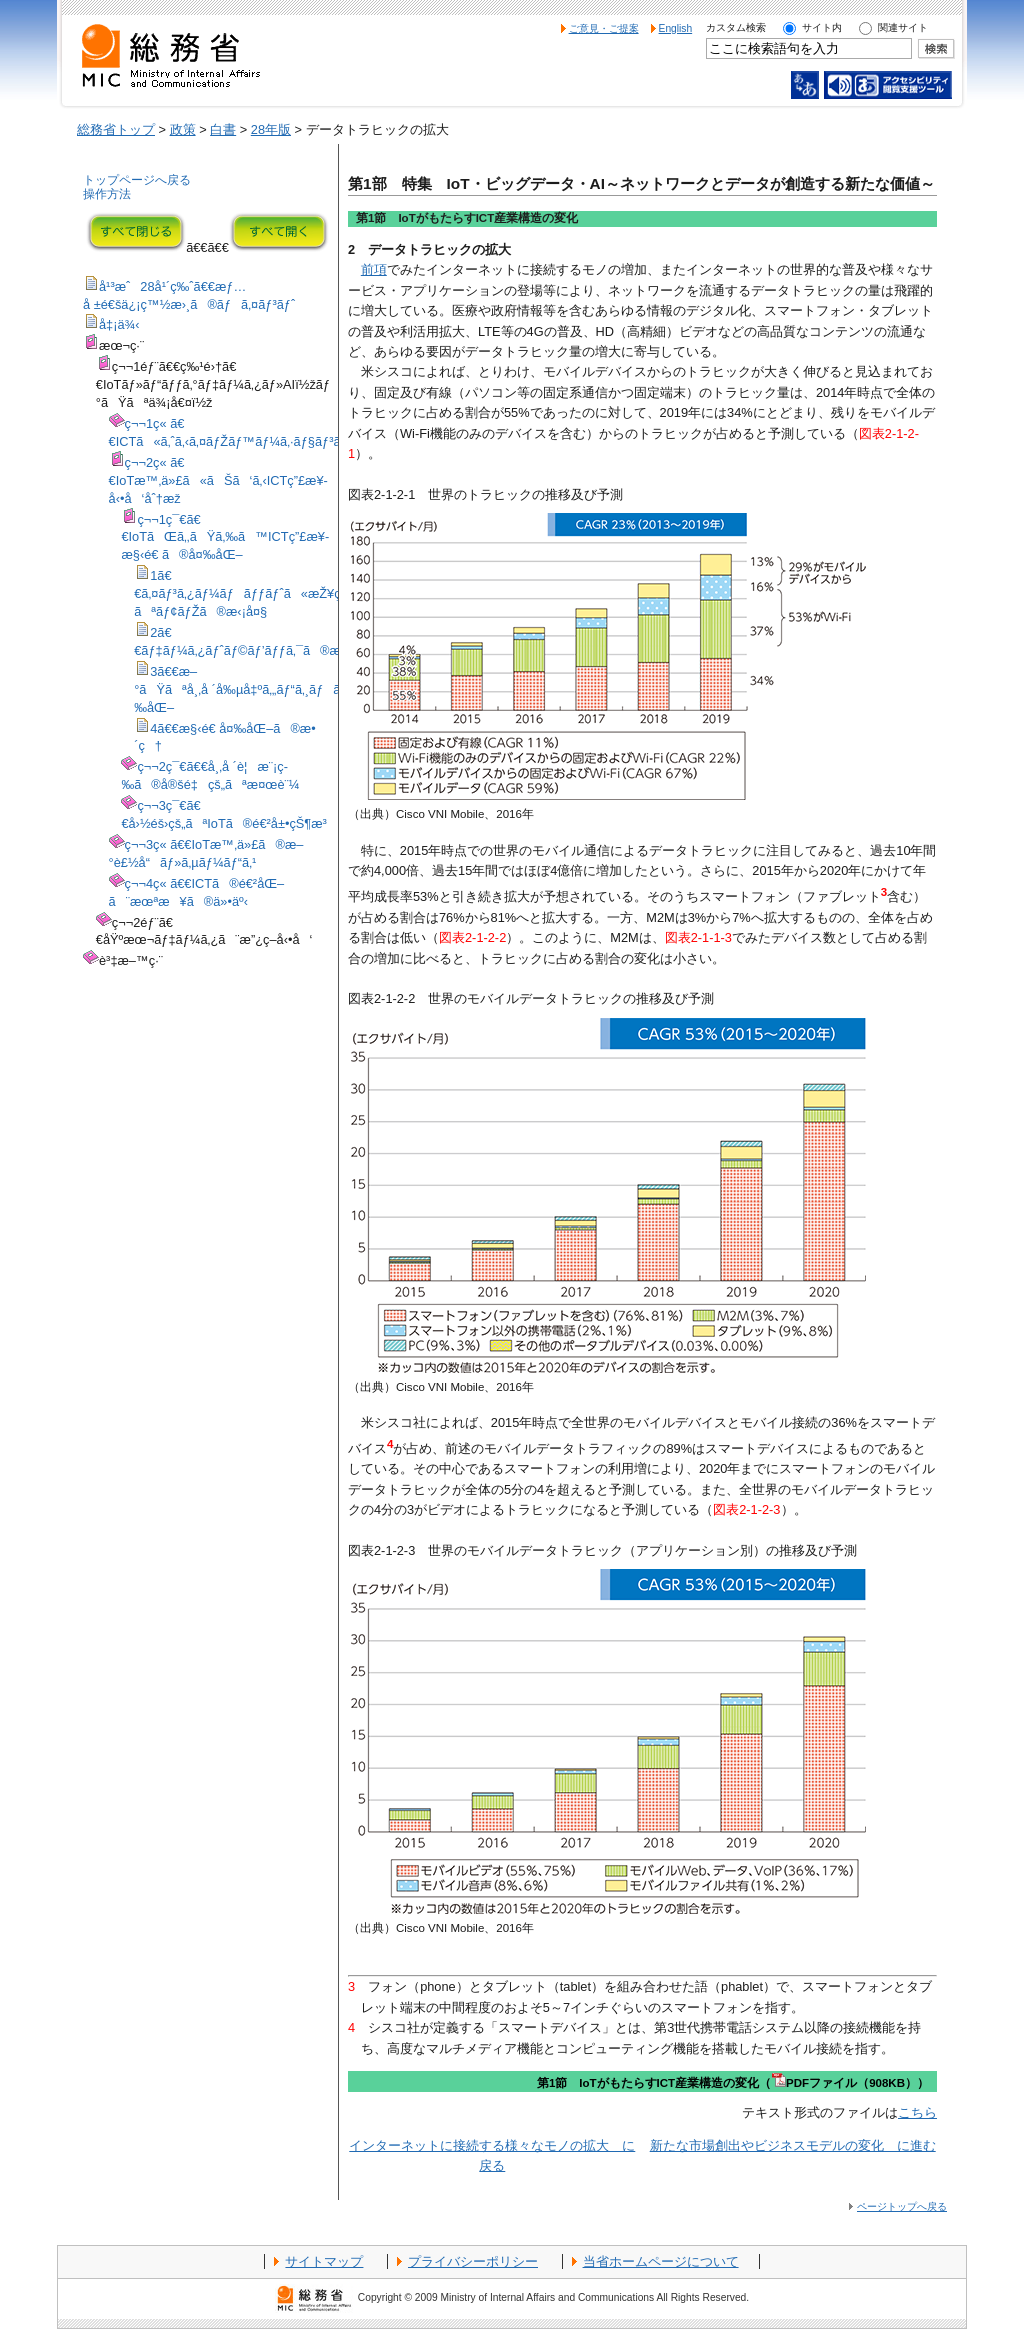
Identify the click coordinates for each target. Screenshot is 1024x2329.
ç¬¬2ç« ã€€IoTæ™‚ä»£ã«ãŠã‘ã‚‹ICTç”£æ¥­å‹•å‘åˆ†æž (218, 480)
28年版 (271, 129)
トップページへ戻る (137, 180)
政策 (183, 129)
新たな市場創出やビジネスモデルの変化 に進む (793, 2145)
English (676, 28)
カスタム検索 (736, 27)
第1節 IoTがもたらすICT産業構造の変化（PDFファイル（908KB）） (733, 2083)
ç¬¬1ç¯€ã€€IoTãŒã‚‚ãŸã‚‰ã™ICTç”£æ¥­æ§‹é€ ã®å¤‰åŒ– (225, 537)
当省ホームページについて (661, 2261)
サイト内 (822, 27)
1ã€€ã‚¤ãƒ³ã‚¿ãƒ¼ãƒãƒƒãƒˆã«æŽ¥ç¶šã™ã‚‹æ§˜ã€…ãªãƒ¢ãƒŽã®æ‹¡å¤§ (291, 593)
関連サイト (903, 27)
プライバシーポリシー (473, 2261)
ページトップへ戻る (902, 2206)
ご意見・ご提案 (604, 28)
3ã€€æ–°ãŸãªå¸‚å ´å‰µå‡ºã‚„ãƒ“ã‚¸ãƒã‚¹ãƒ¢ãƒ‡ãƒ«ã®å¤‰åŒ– (293, 689)
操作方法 (107, 194)
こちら (917, 2112)
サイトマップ (324, 2261)
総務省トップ (116, 129)
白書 (223, 129)
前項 (374, 269)
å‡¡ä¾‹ (119, 324)
